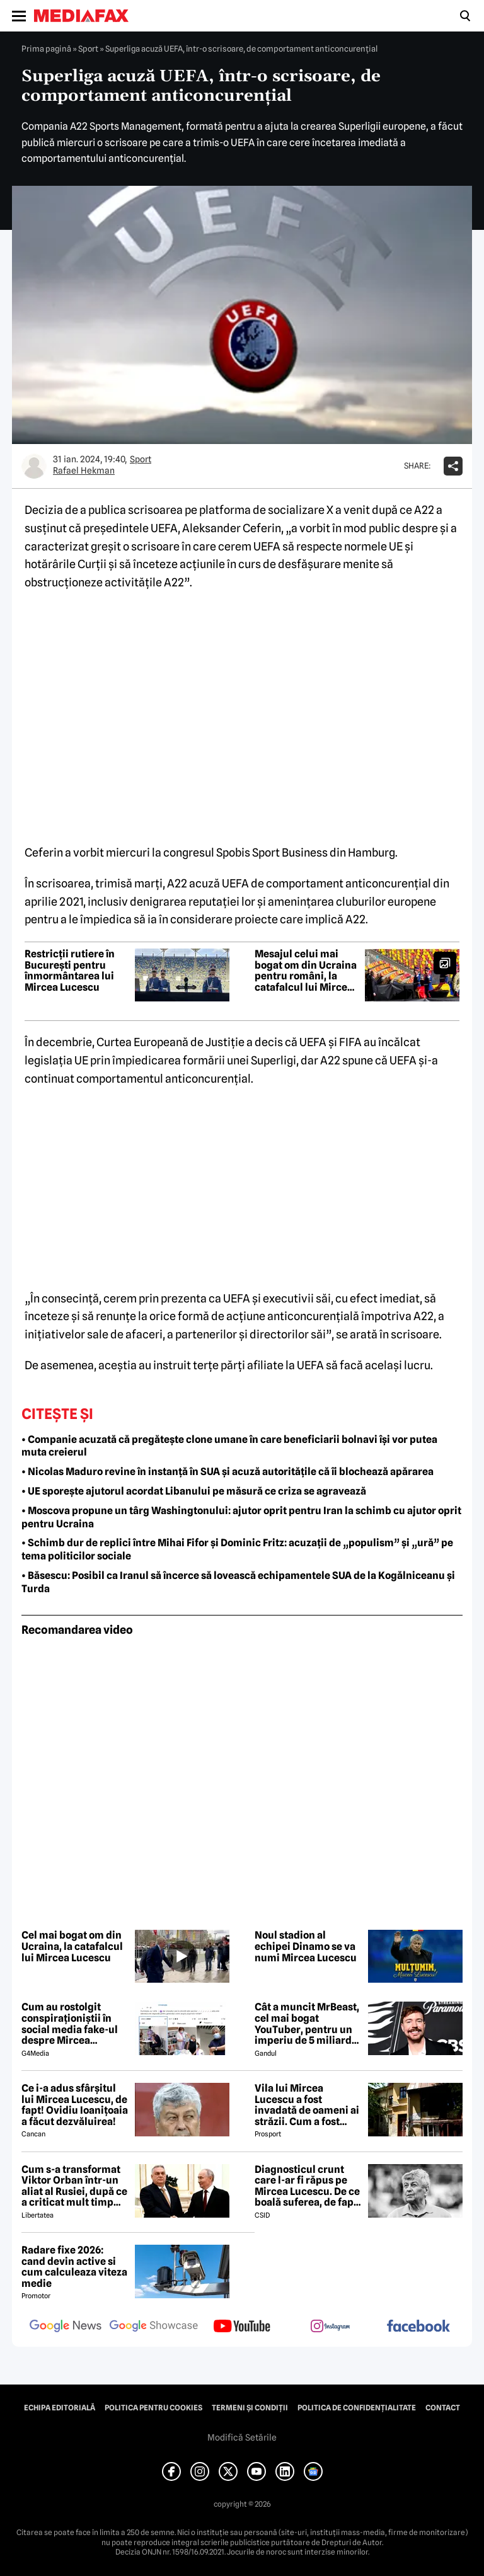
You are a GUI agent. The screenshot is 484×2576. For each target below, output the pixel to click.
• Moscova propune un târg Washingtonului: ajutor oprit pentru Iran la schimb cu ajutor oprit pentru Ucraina (241, 1517)
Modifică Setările (242, 2437)
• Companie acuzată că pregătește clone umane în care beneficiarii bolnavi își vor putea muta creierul (229, 1446)
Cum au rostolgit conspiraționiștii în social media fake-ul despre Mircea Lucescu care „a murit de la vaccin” (74, 2024)
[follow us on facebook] (418, 2327)
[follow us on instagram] (330, 2327)
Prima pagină (46, 48)
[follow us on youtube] (242, 2327)
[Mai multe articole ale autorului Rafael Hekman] (34, 466)
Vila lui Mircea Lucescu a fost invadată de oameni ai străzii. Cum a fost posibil (307, 2105)
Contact (442, 2407)
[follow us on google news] (65, 2327)
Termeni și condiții (250, 2407)
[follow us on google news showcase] (154, 2327)
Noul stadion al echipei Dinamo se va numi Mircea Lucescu (306, 1946)
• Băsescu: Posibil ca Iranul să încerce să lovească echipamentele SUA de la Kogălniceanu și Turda (238, 1582)
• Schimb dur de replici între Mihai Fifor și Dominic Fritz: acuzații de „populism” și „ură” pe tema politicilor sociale (237, 1549)
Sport (88, 48)
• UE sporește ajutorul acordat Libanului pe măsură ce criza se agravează (193, 1491)
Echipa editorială (59, 2407)
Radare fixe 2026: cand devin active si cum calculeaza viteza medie (74, 2267)
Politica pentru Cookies (153, 2407)
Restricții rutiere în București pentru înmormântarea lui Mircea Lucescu (70, 971)
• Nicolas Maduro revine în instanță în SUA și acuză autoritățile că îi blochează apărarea (227, 1472)
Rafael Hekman (84, 470)
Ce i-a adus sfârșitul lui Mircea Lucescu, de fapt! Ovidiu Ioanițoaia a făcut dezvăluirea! (74, 2105)
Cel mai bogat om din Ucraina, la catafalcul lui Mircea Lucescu (72, 1946)
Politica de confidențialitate (356, 2407)
